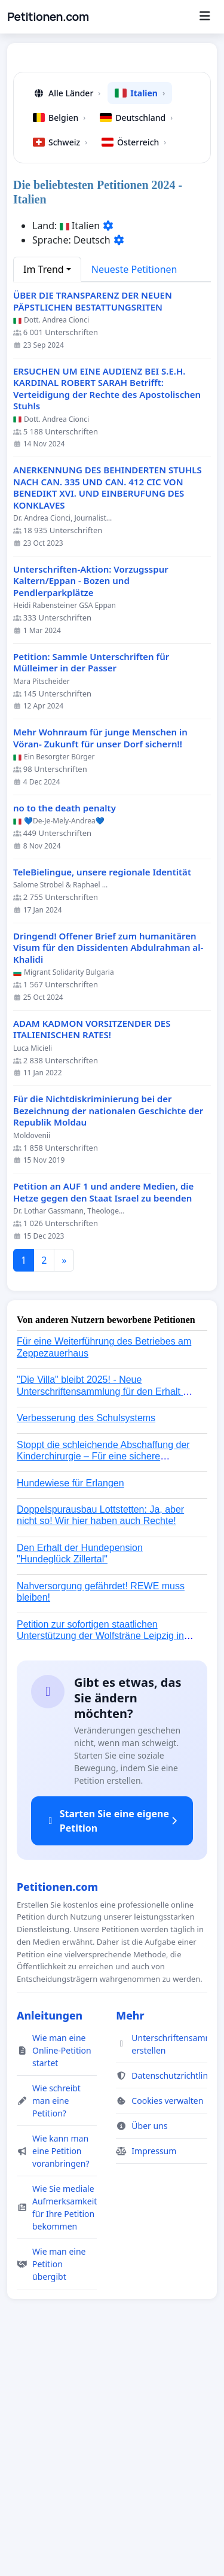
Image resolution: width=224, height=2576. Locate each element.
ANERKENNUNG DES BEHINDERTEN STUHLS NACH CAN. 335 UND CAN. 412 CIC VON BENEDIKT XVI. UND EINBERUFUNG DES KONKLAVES (107, 712)
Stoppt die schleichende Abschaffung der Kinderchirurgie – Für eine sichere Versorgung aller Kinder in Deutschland (103, 1680)
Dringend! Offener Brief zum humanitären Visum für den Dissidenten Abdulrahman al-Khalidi (108, 1172)
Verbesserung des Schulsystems (86, 1642)
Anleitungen (49, 2240)
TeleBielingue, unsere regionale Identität (102, 1096)
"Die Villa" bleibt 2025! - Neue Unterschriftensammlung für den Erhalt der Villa (107, 1615)
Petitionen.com (48, 17)
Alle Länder (66, 317)
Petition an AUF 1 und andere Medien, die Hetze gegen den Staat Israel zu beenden (103, 1416)
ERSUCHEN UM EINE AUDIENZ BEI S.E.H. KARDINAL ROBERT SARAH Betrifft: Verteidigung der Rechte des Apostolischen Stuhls (107, 613)
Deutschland (136, 342)
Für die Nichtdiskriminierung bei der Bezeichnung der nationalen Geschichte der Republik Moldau (108, 1335)
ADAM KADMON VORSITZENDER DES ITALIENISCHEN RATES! (91, 1254)
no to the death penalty (64, 1032)
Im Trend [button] (43, 493)
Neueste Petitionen (134, 493)
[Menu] (204, 17)
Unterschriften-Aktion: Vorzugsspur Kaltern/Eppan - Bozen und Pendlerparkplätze (90, 805)
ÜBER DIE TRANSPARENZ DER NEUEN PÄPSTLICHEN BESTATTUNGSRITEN (92, 525)
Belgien (59, 342)
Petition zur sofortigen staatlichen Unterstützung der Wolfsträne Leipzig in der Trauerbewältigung (100, 1860)
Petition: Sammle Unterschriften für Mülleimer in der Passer (91, 887)
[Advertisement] (112, 174)
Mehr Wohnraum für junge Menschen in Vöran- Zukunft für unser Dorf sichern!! (100, 962)
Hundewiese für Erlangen (70, 1707)
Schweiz (60, 366)
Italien (140, 317)
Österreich (134, 366)
